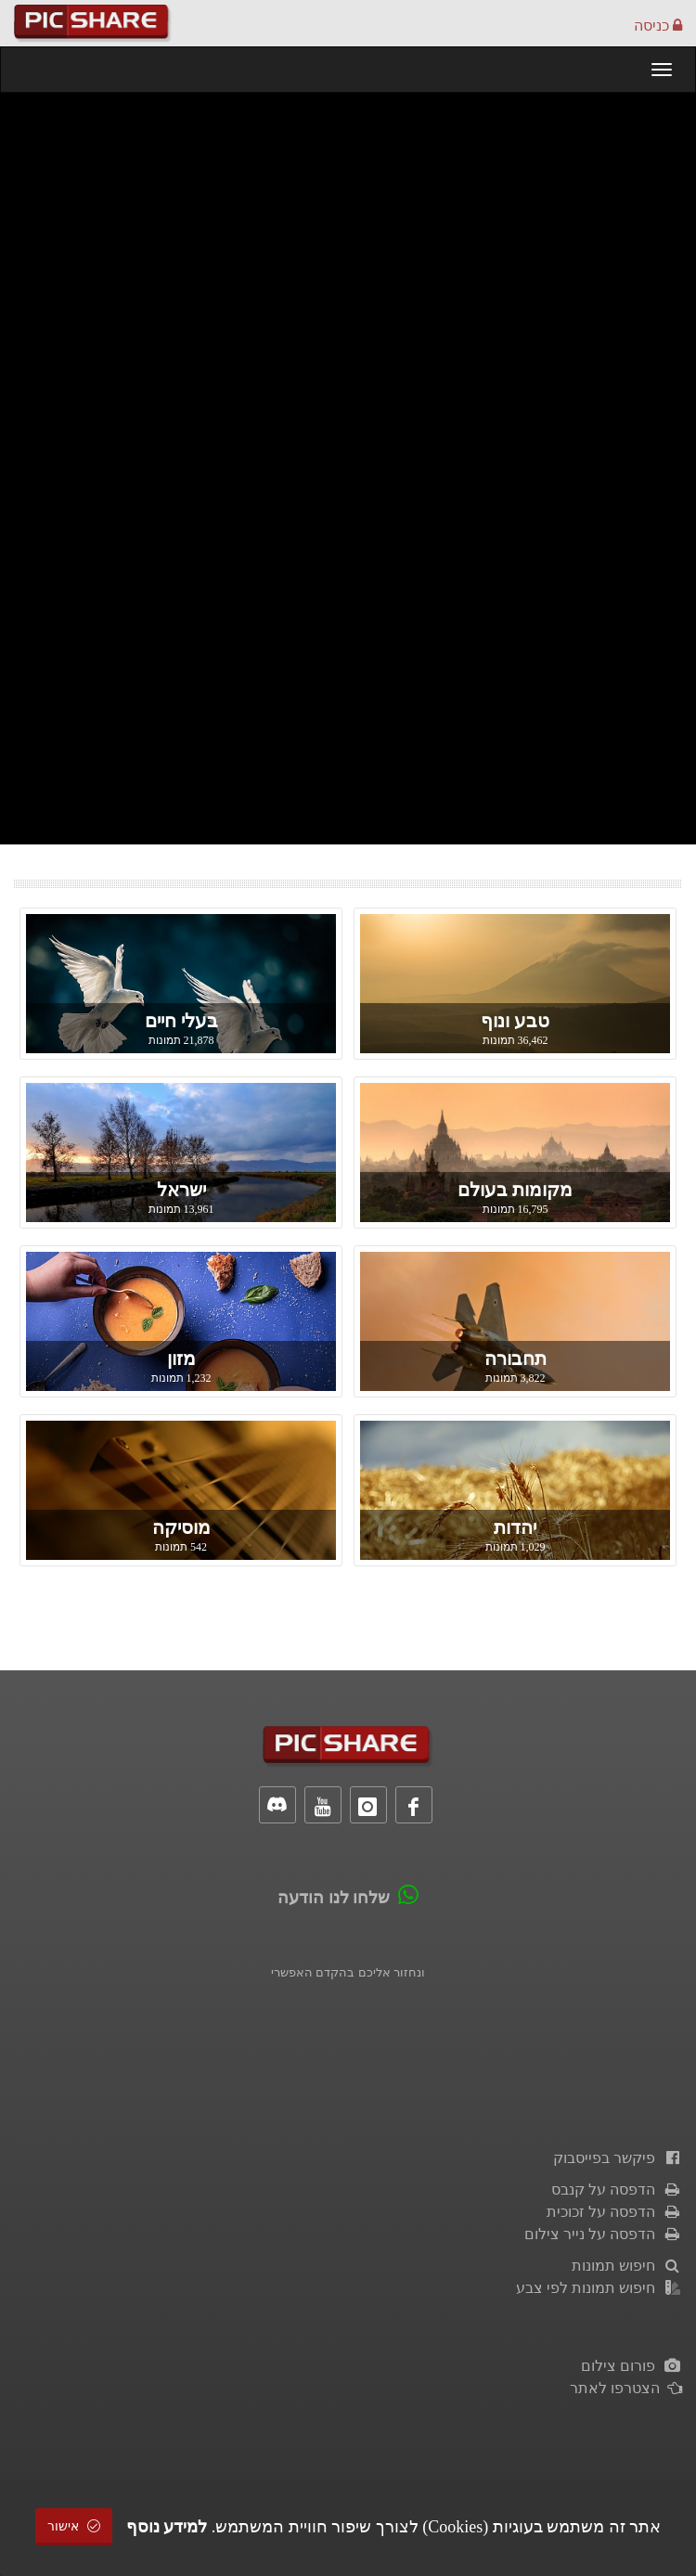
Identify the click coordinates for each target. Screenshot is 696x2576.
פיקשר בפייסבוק (617, 2158)
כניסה (658, 25)
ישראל (181, 1189)
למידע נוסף (167, 2527)
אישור (74, 2526)
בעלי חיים (181, 1021)
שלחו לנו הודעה (333, 1897)
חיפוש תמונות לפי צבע (599, 2288)
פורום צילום (631, 2366)
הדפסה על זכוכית (614, 2212)
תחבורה (515, 1358)
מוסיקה (181, 1527)
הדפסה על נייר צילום (603, 2234)
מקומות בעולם (515, 1189)
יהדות (515, 1527)
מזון (181, 1358)
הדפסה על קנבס (616, 2189)
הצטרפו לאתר (626, 2388)
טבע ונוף (515, 1021)
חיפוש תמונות (627, 2265)
